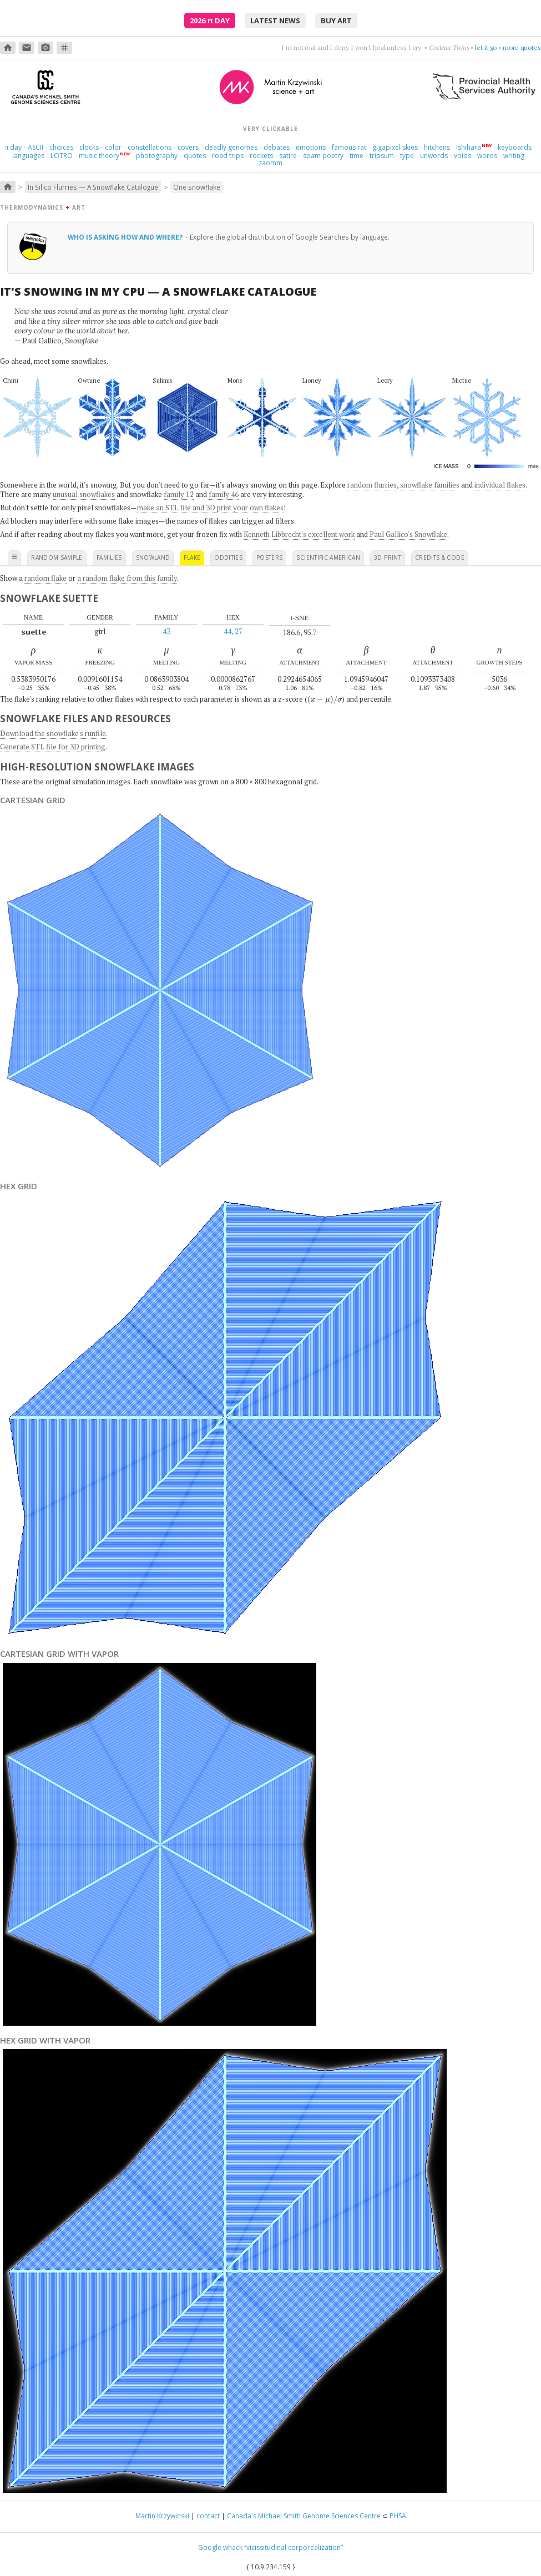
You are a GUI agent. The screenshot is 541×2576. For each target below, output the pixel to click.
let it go (486, 47)
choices (61, 147)
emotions (311, 147)
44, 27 (233, 631)
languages (28, 155)
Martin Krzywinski (162, 2516)
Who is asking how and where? (126, 236)
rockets (261, 155)
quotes (195, 155)
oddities (228, 557)
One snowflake (196, 186)
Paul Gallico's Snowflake (408, 534)
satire (288, 155)
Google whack (220, 2547)
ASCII (35, 147)
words (487, 155)
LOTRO (61, 155)
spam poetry (323, 155)
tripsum (382, 155)
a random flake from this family (127, 578)
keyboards (515, 147)
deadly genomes (231, 147)
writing (513, 155)
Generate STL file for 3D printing (52, 747)
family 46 (224, 494)
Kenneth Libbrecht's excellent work (299, 534)
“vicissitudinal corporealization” (293, 2547)
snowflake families (429, 485)
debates (277, 147)
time (356, 155)
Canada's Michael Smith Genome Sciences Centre (304, 2516)
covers (188, 147)
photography (157, 155)
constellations (149, 147)
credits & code (439, 557)
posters (269, 557)
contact (208, 2516)
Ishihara (468, 147)
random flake (45, 578)
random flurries (372, 485)
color (113, 147)
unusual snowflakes (84, 494)
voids (462, 155)
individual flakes (499, 485)
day (13, 147)
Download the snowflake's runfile (53, 733)
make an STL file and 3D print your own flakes (210, 508)
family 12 (179, 494)
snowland (153, 557)
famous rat (349, 147)
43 (166, 631)
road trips (228, 155)
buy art (336, 21)
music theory (99, 155)
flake (192, 557)
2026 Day (210, 21)
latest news (275, 21)
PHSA (398, 2516)
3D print (387, 557)
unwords (434, 155)
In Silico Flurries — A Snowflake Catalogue (93, 186)
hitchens (437, 147)
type (407, 155)
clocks (89, 147)
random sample (57, 557)
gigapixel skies (395, 147)
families (109, 557)
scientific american (328, 557)
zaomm (270, 163)
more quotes (522, 47)
